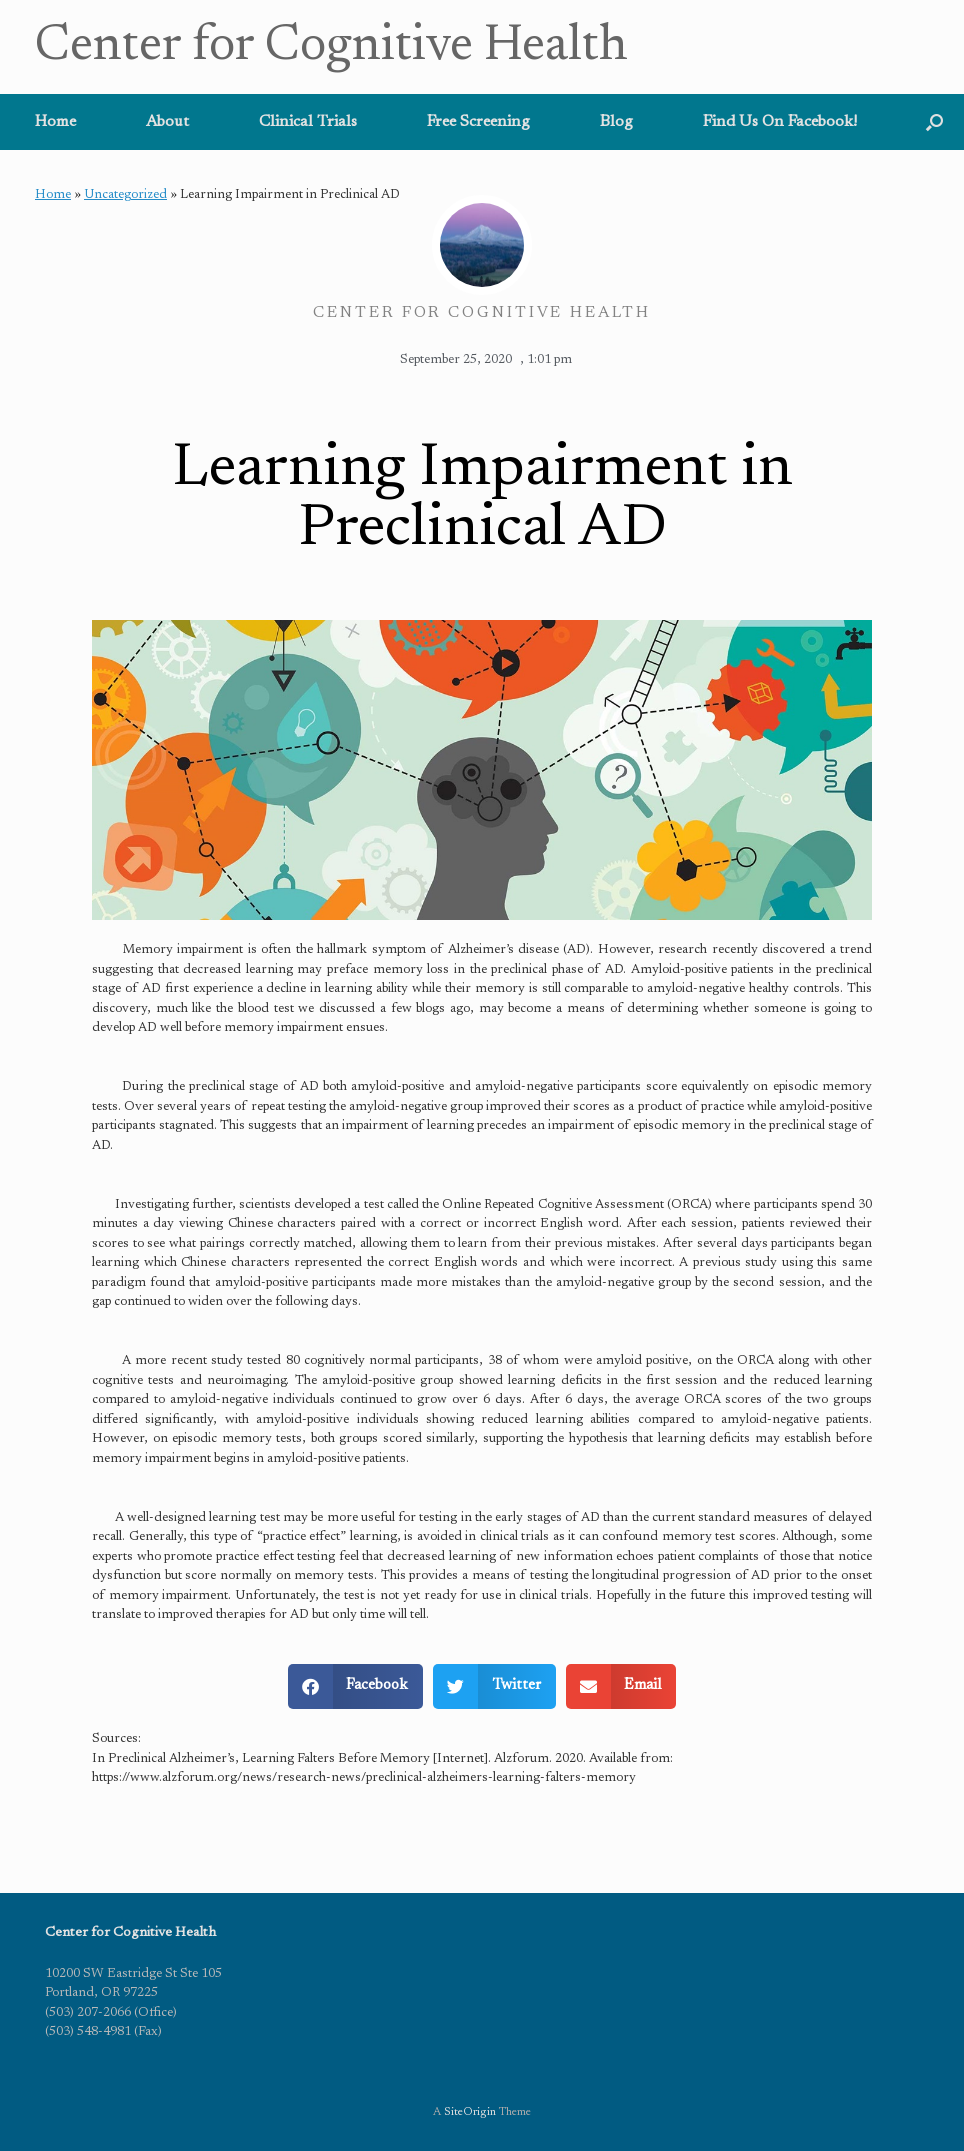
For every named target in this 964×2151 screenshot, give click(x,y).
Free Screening (478, 122)
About (167, 122)
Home (55, 122)
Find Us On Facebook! (780, 122)
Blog (616, 122)
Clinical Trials (308, 122)
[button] (934, 122)
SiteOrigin (470, 2112)
